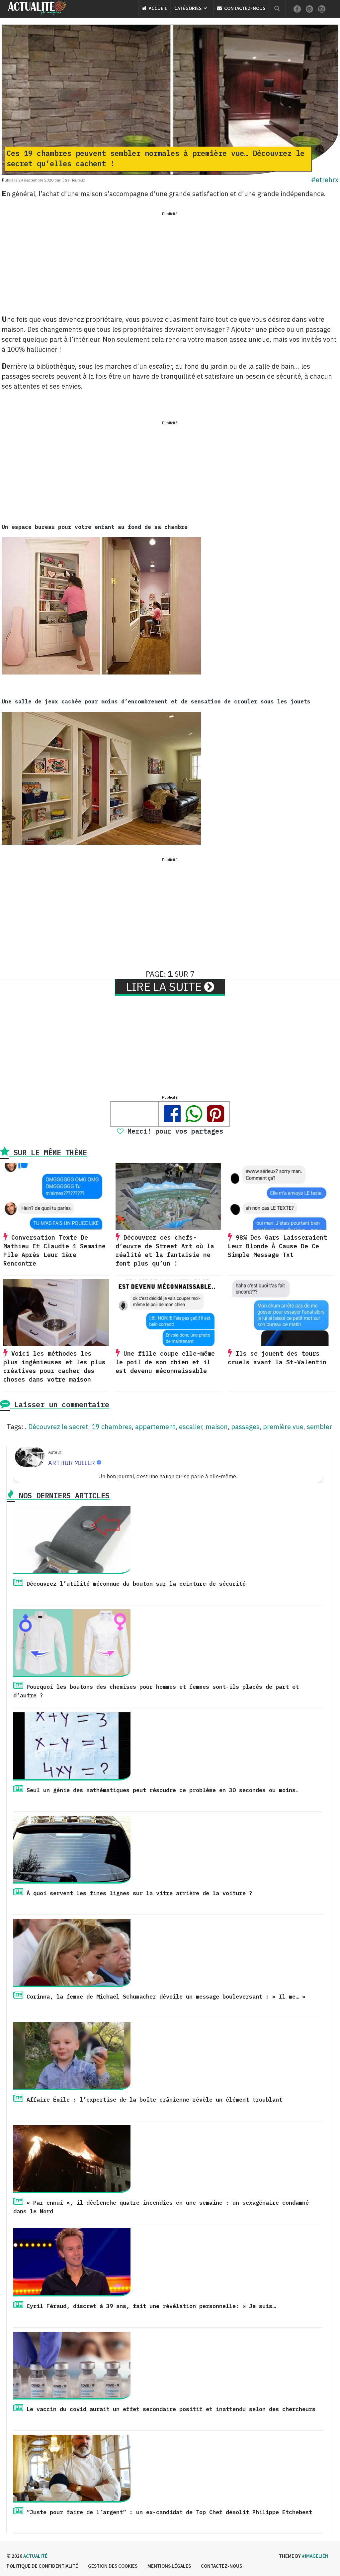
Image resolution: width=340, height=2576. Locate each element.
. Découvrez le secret (56, 1426)
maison (217, 1426)
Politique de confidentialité (42, 2566)
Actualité (35, 2556)
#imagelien (315, 2556)
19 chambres (112, 1426)
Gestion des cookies (112, 2566)
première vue (283, 1426)
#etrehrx (324, 179)
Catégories (188, 8)
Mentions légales (169, 2566)
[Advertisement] (170, 264)
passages (245, 1426)
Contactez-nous (241, 8)
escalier (190, 1426)
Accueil (154, 8)
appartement (155, 1426)
